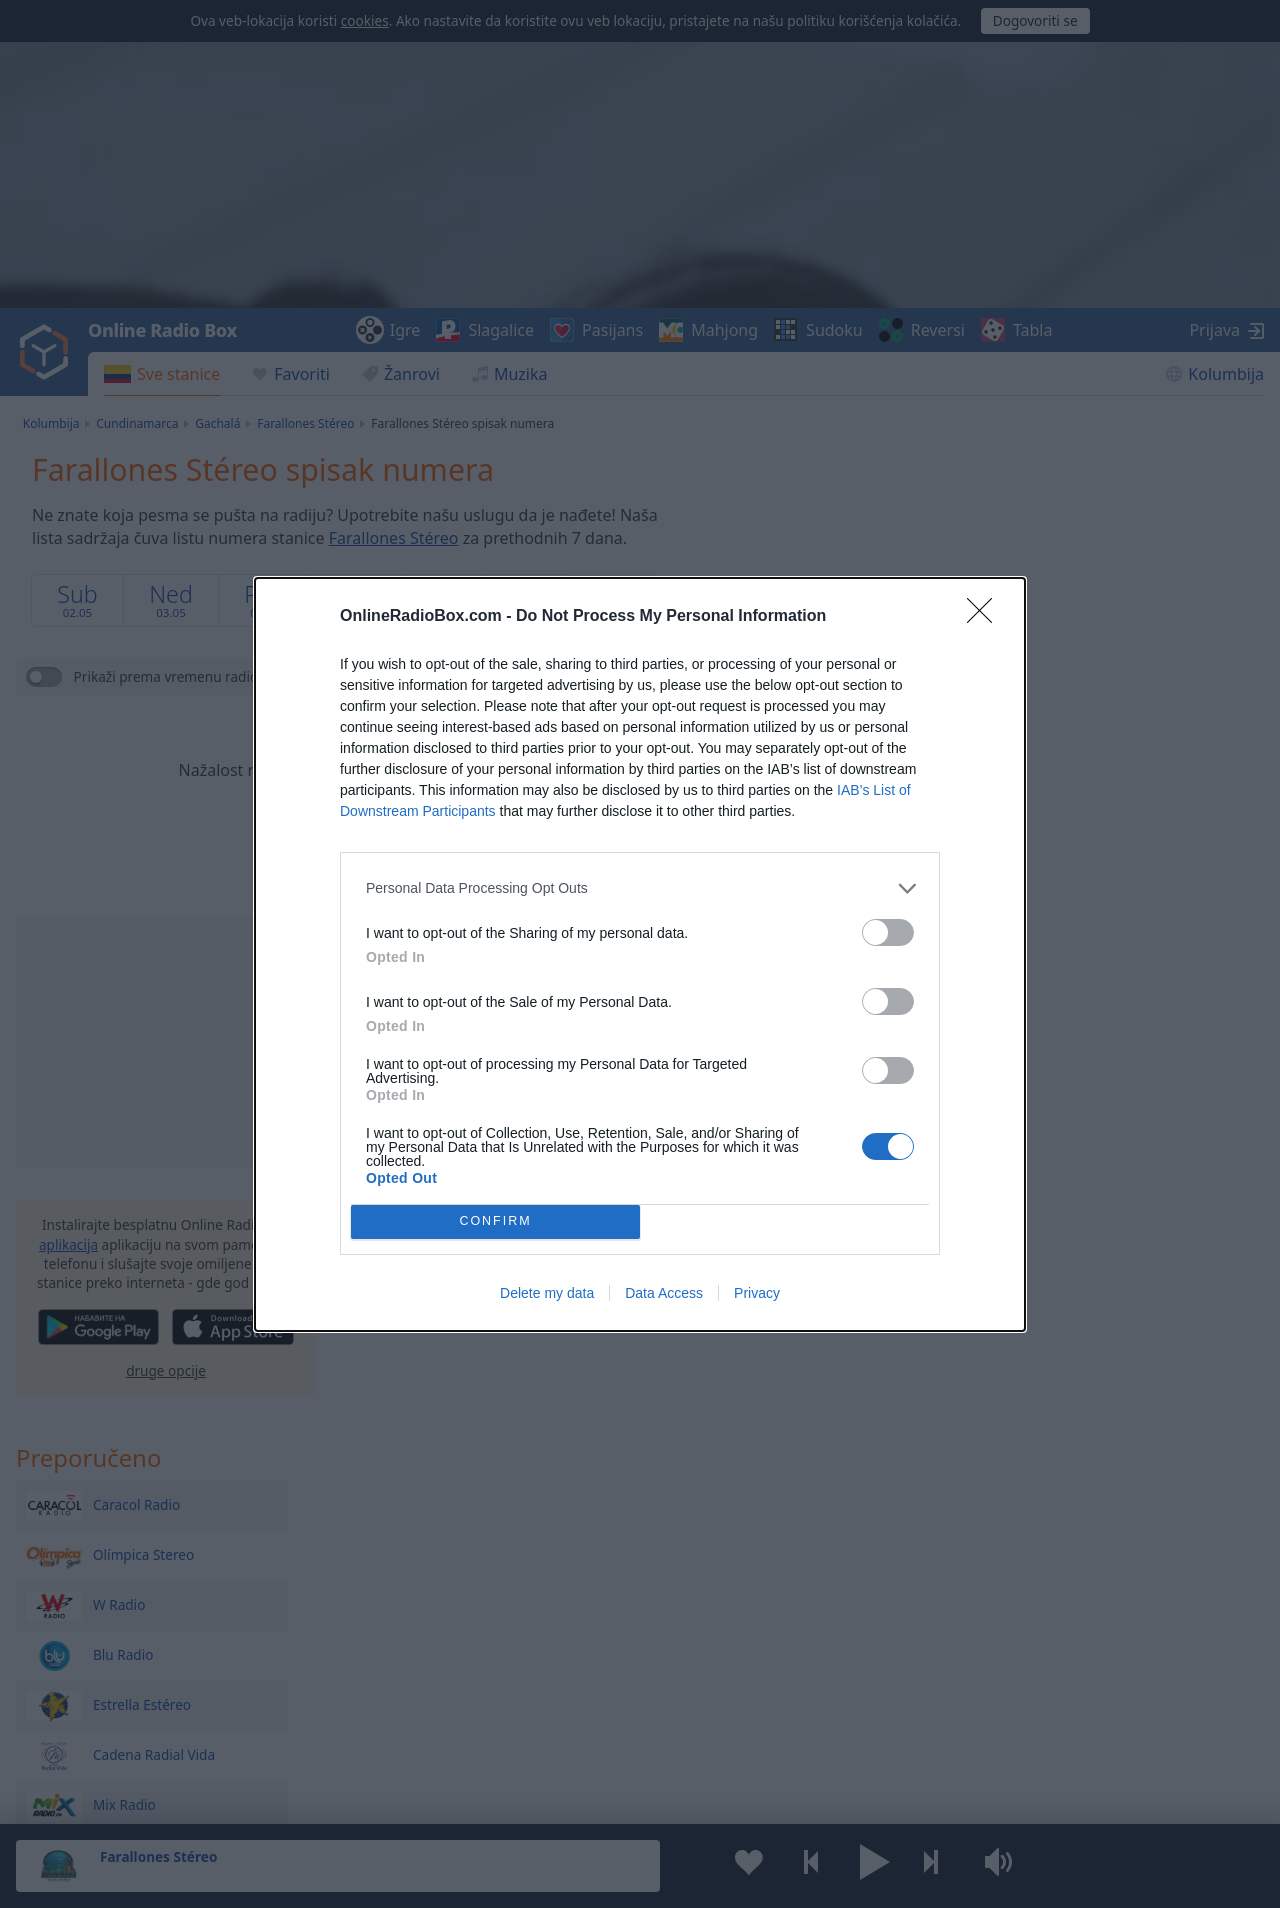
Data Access (664, 1293)
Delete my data (547, 1293)
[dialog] (640, 954)
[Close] (986, 617)
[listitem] (640, 888)
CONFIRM (495, 1221)
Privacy (757, 1293)
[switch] (888, 932)
